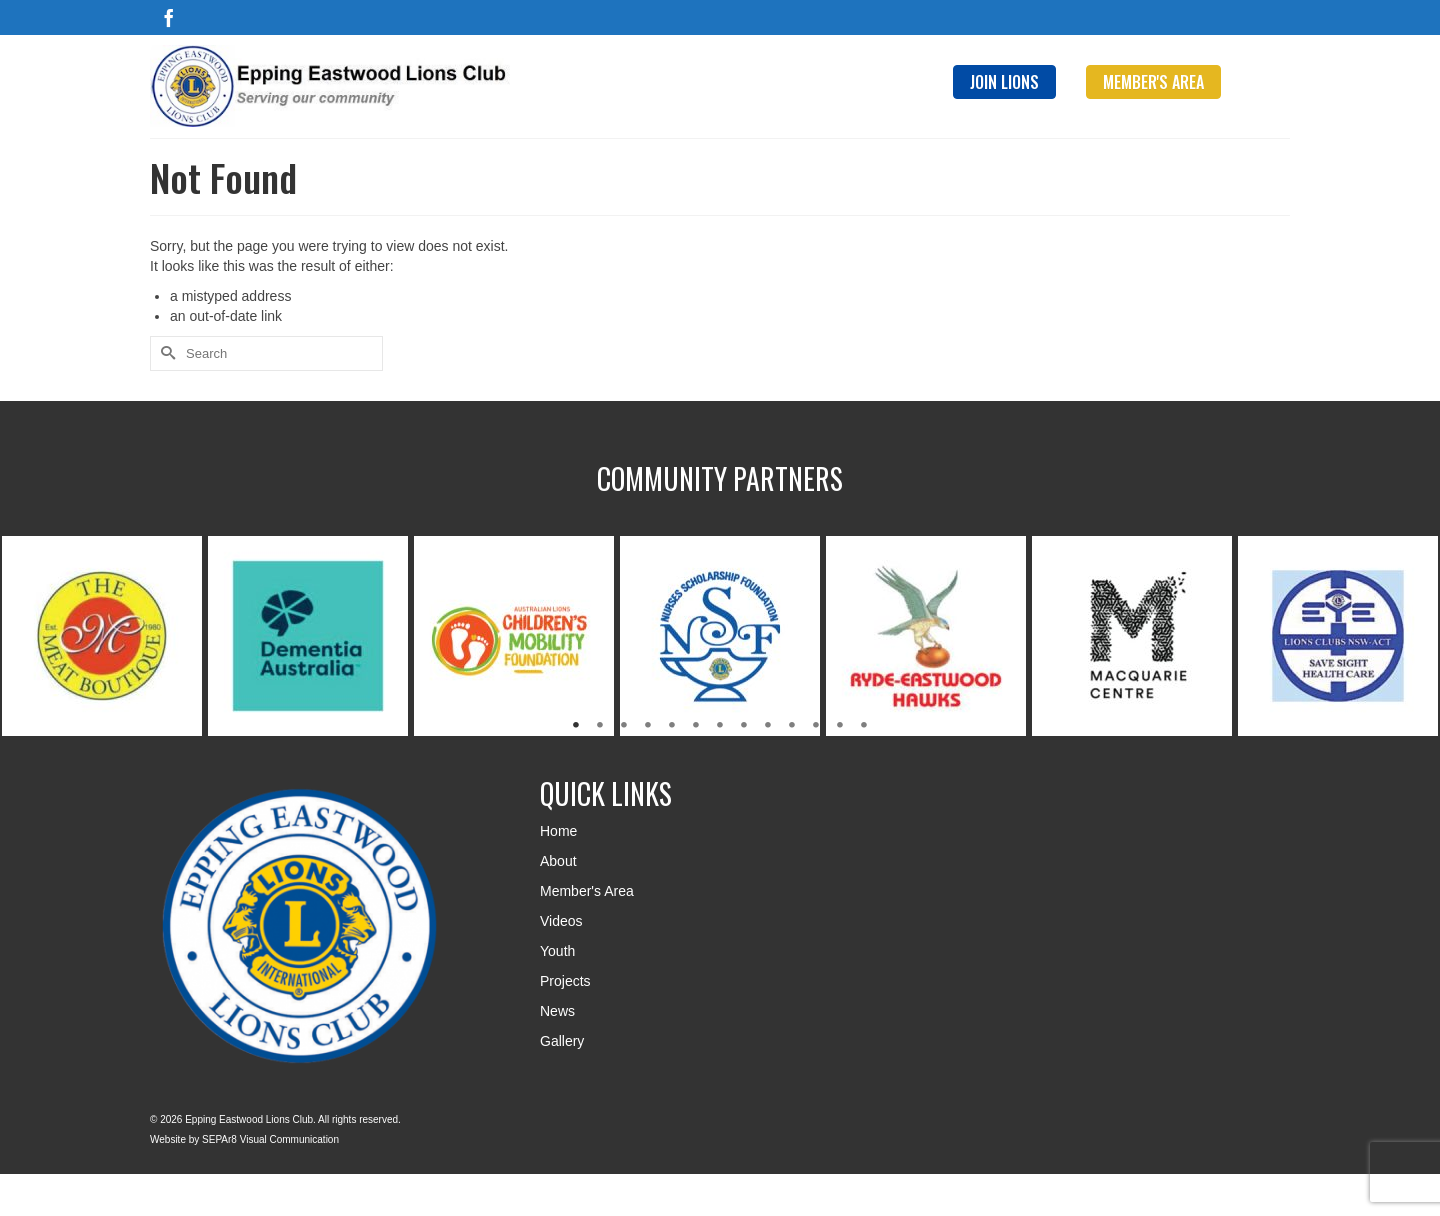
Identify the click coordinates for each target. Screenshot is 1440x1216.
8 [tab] (744, 726)
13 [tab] (864, 726)
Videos (561, 921)
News (557, 1011)
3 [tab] (624, 726)
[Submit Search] (165, 353)
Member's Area (587, 891)
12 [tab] (840, 726)
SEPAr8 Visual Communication (270, 1139)
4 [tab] (648, 726)
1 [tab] (576, 726)
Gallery (562, 1041)
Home (558, 831)
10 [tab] (792, 726)
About (558, 861)
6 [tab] (696, 726)
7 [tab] (720, 726)
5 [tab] (672, 726)
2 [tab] (600, 726)
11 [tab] (816, 726)
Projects (565, 981)
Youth (557, 951)
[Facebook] (169, 17)
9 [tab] (768, 726)
